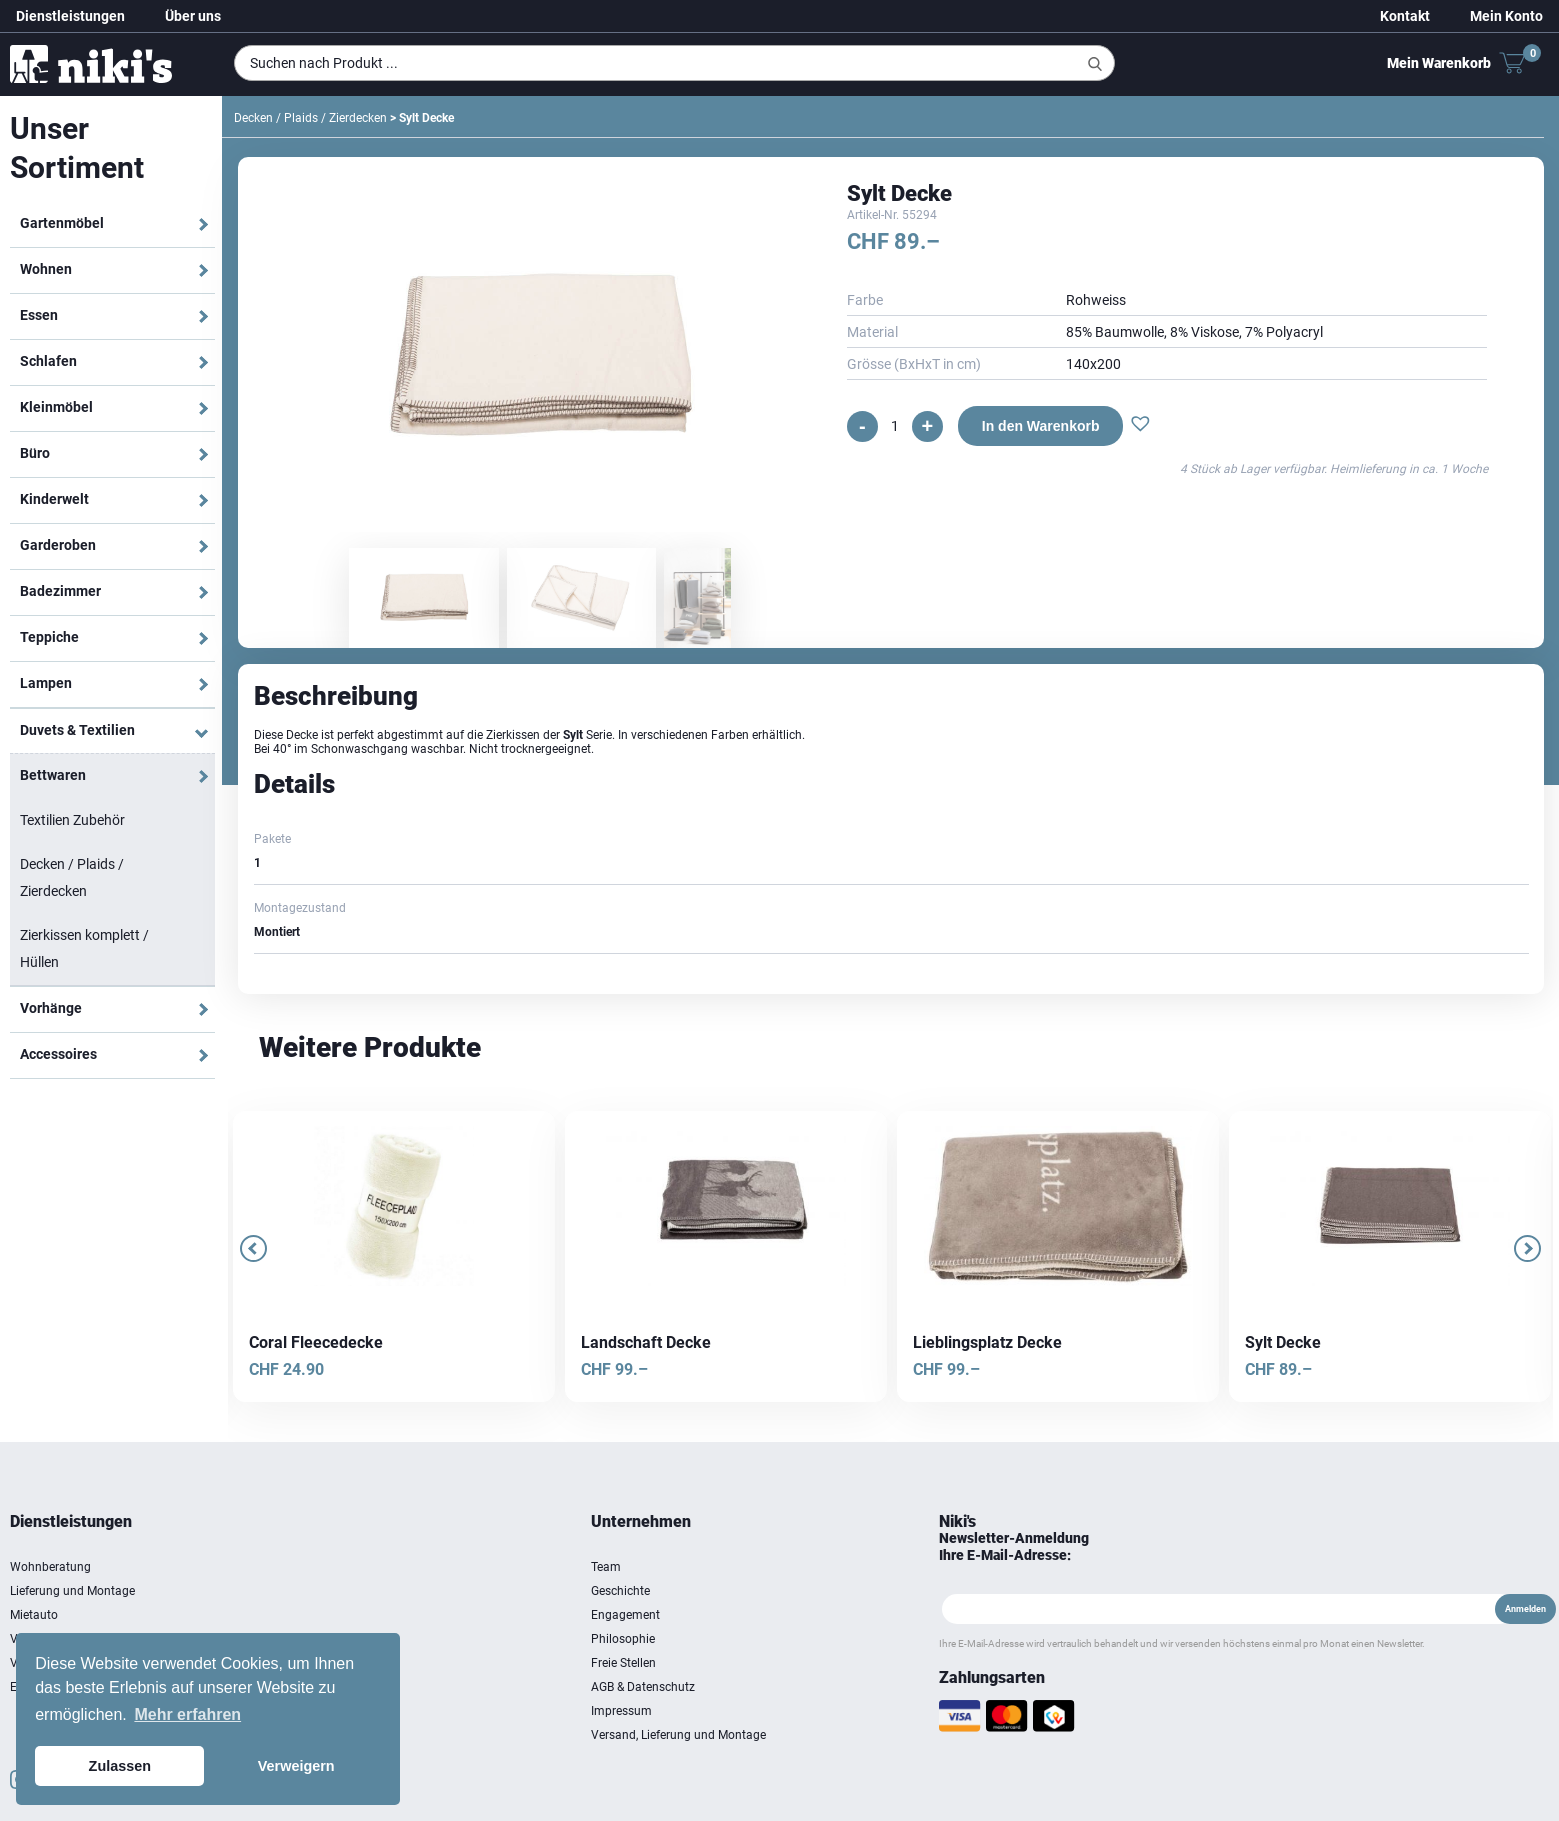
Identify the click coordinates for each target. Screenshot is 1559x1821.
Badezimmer (60, 591)
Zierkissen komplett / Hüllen (84, 948)
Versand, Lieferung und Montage (678, 1735)
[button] (1140, 426)
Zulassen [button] (120, 1766)
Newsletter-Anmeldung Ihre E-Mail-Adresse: (1014, 1546)
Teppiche (49, 637)
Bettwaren (53, 775)
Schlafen (48, 361)
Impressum (621, 1711)
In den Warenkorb (1041, 426)
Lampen (46, 683)
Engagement (625, 1615)
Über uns (193, 16)
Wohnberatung (50, 1567)
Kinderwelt (54, 499)
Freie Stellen (623, 1663)
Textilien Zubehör (72, 820)
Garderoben (58, 545)
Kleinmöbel (56, 407)
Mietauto (34, 1615)
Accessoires (58, 1054)
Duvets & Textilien (77, 730)
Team (606, 1567)
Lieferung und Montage (72, 1591)
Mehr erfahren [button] (187, 1714)
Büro (35, 453)
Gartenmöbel (62, 223)
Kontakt (1405, 16)
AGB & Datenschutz (643, 1687)
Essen (39, 315)
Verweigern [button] (296, 1766)
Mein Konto (1506, 16)
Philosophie (623, 1639)
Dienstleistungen (70, 16)
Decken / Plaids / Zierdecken (72, 877)
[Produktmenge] (895, 426)
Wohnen (46, 269)
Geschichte (620, 1591)
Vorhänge (51, 1008)
